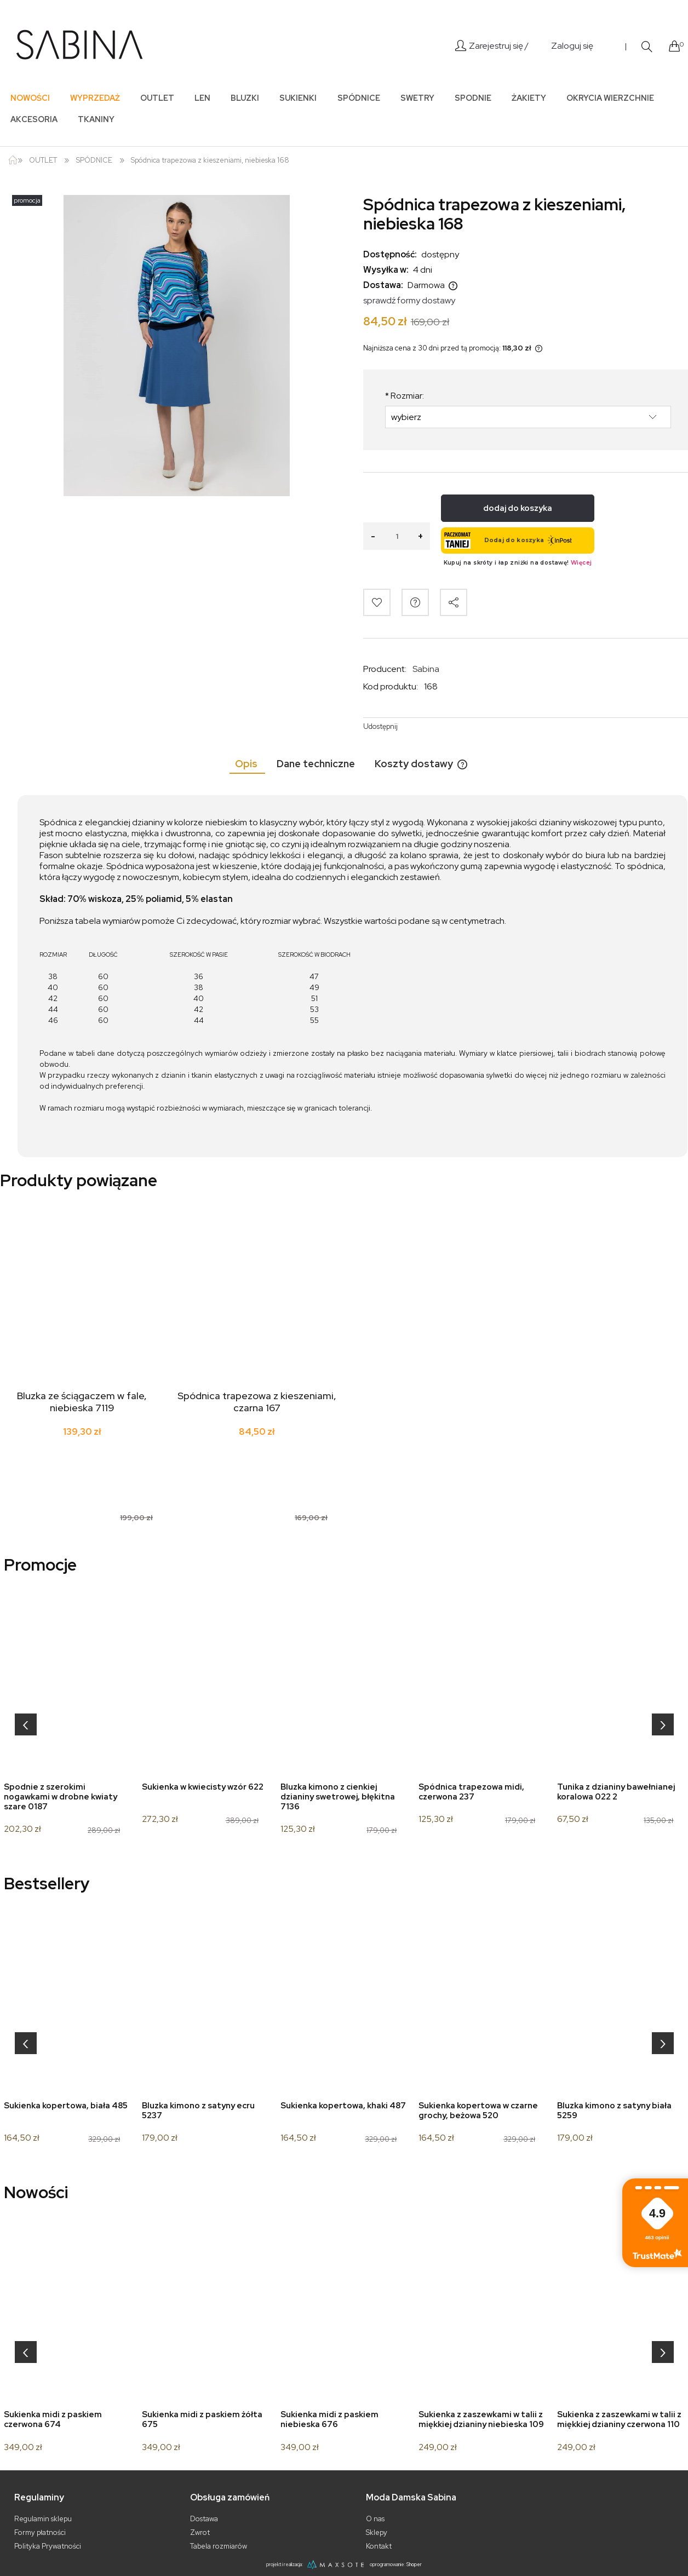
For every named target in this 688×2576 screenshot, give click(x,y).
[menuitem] (30, 98)
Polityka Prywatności (47, 2546)
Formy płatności (40, 2532)
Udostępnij (380, 726)
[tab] (247, 763)
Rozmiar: (404, 396)
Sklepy (376, 2532)
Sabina (425, 669)
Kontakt (379, 2546)
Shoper (414, 2564)
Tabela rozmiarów (218, 2546)
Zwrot (200, 2532)
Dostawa (204, 2518)
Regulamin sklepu (43, 2518)
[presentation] (26, 1724)
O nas (375, 2518)
